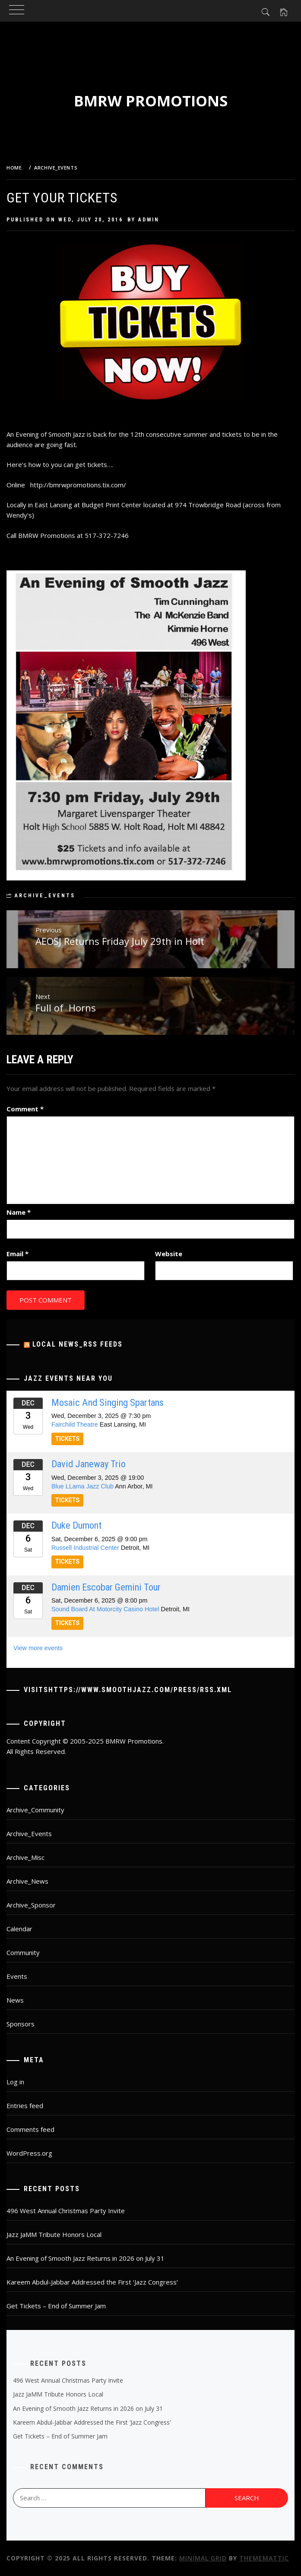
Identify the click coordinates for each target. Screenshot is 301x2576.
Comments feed (30, 2129)
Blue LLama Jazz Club (82, 1486)
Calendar (19, 1928)
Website (168, 1253)
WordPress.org (29, 2153)
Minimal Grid (203, 2558)
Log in (15, 2081)
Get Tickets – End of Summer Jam (56, 2305)
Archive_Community (35, 1809)
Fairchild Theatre (74, 1424)
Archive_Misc (25, 1857)
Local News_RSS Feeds (77, 1344)
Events (16, 1976)
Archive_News (27, 1881)
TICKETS (67, 1438)
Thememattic (264, 2558)
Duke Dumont (76, 1525)
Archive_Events (45, 896)
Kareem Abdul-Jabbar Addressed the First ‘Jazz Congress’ (92, 2282)
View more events (38, 1648)
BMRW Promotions (151, 101)
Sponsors (20, 2023)
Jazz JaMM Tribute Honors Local (53, 2234)
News (15, 2000)
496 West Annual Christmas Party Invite (65, 2210)
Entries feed (24, 2105)
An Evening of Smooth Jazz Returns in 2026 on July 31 (85, 2258)
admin (148, 220)
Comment (25, 1108)
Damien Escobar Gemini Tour (106, 1587)
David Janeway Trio (88, 1463)
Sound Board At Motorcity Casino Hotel (105, 1609)
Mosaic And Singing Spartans (107, 1402)
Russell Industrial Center (85, 1547)
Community (23, 1952)
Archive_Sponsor (31, 1905)
